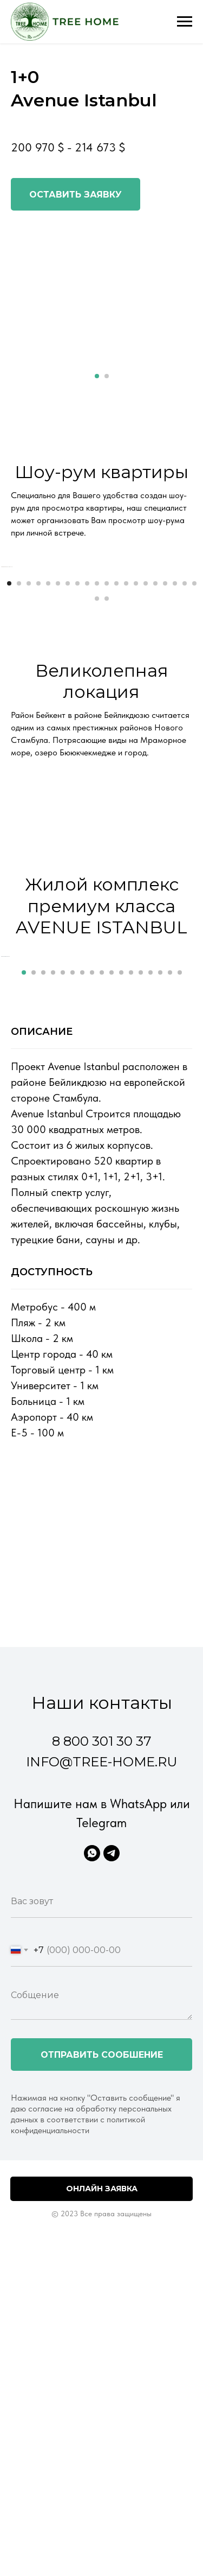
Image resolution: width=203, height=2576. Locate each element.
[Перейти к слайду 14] (136, 706)
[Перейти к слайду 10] (97, 706)
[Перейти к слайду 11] (106, 706)
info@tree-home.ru (101, 2007)
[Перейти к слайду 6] (58, 706)
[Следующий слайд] (193, 627)
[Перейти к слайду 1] (97, 376)
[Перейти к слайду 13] (126, 706)
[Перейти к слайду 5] (48, 706)
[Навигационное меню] (184, 21)
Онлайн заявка (101, 2433)
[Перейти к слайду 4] (38, 706)
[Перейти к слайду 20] (194, 706)
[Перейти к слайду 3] (29, 706)
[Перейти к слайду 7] (68, 706)
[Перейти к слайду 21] (97, 721)
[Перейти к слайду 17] (165, 706)
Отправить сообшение (102, 2299)
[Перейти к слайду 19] (184, 706)
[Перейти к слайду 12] (116, 706)
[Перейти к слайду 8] (77, 706)
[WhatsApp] (92, 2098)
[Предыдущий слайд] (9, 627)
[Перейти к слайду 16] (155, 706)
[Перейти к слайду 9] (87, 706)
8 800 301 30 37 (102, 1986)
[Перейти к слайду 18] (175, 706)
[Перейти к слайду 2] (106, 376)
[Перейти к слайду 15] (145, 706)
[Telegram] (111, 2098)
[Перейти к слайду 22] (106, 721)
